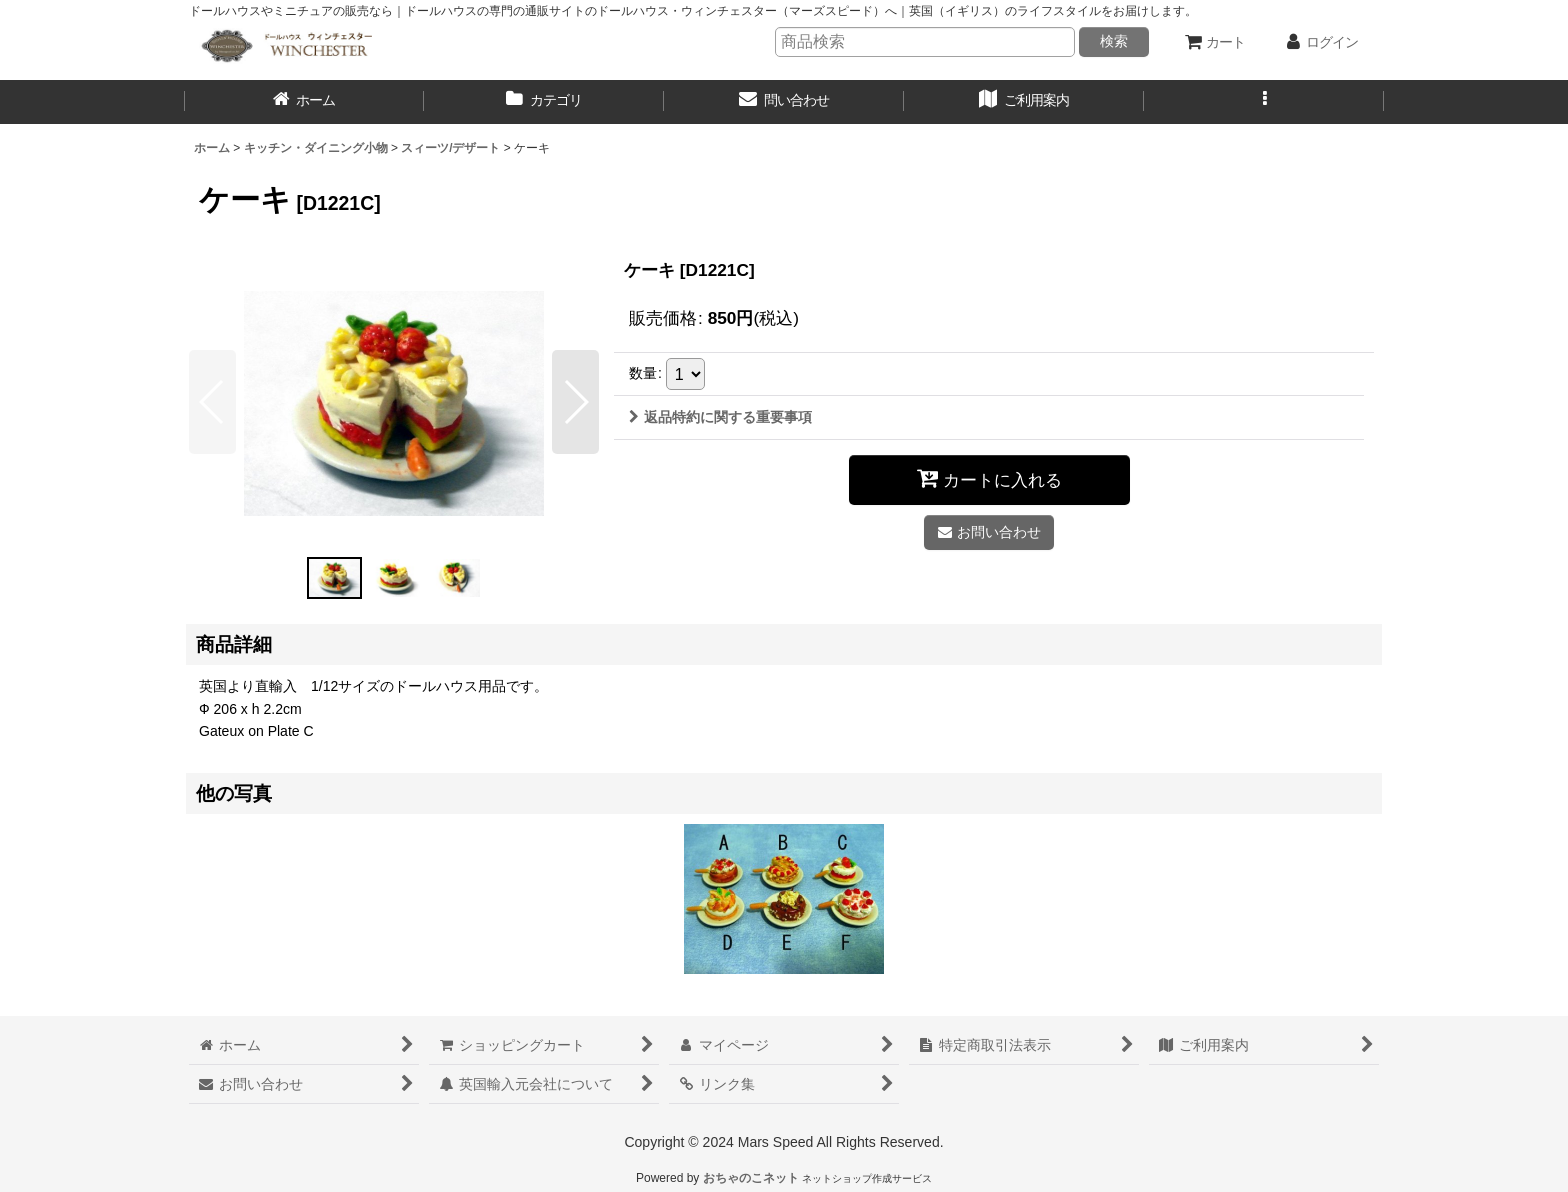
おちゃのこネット (751, 1178)
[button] (1264, 102)
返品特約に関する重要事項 (720, 417)
